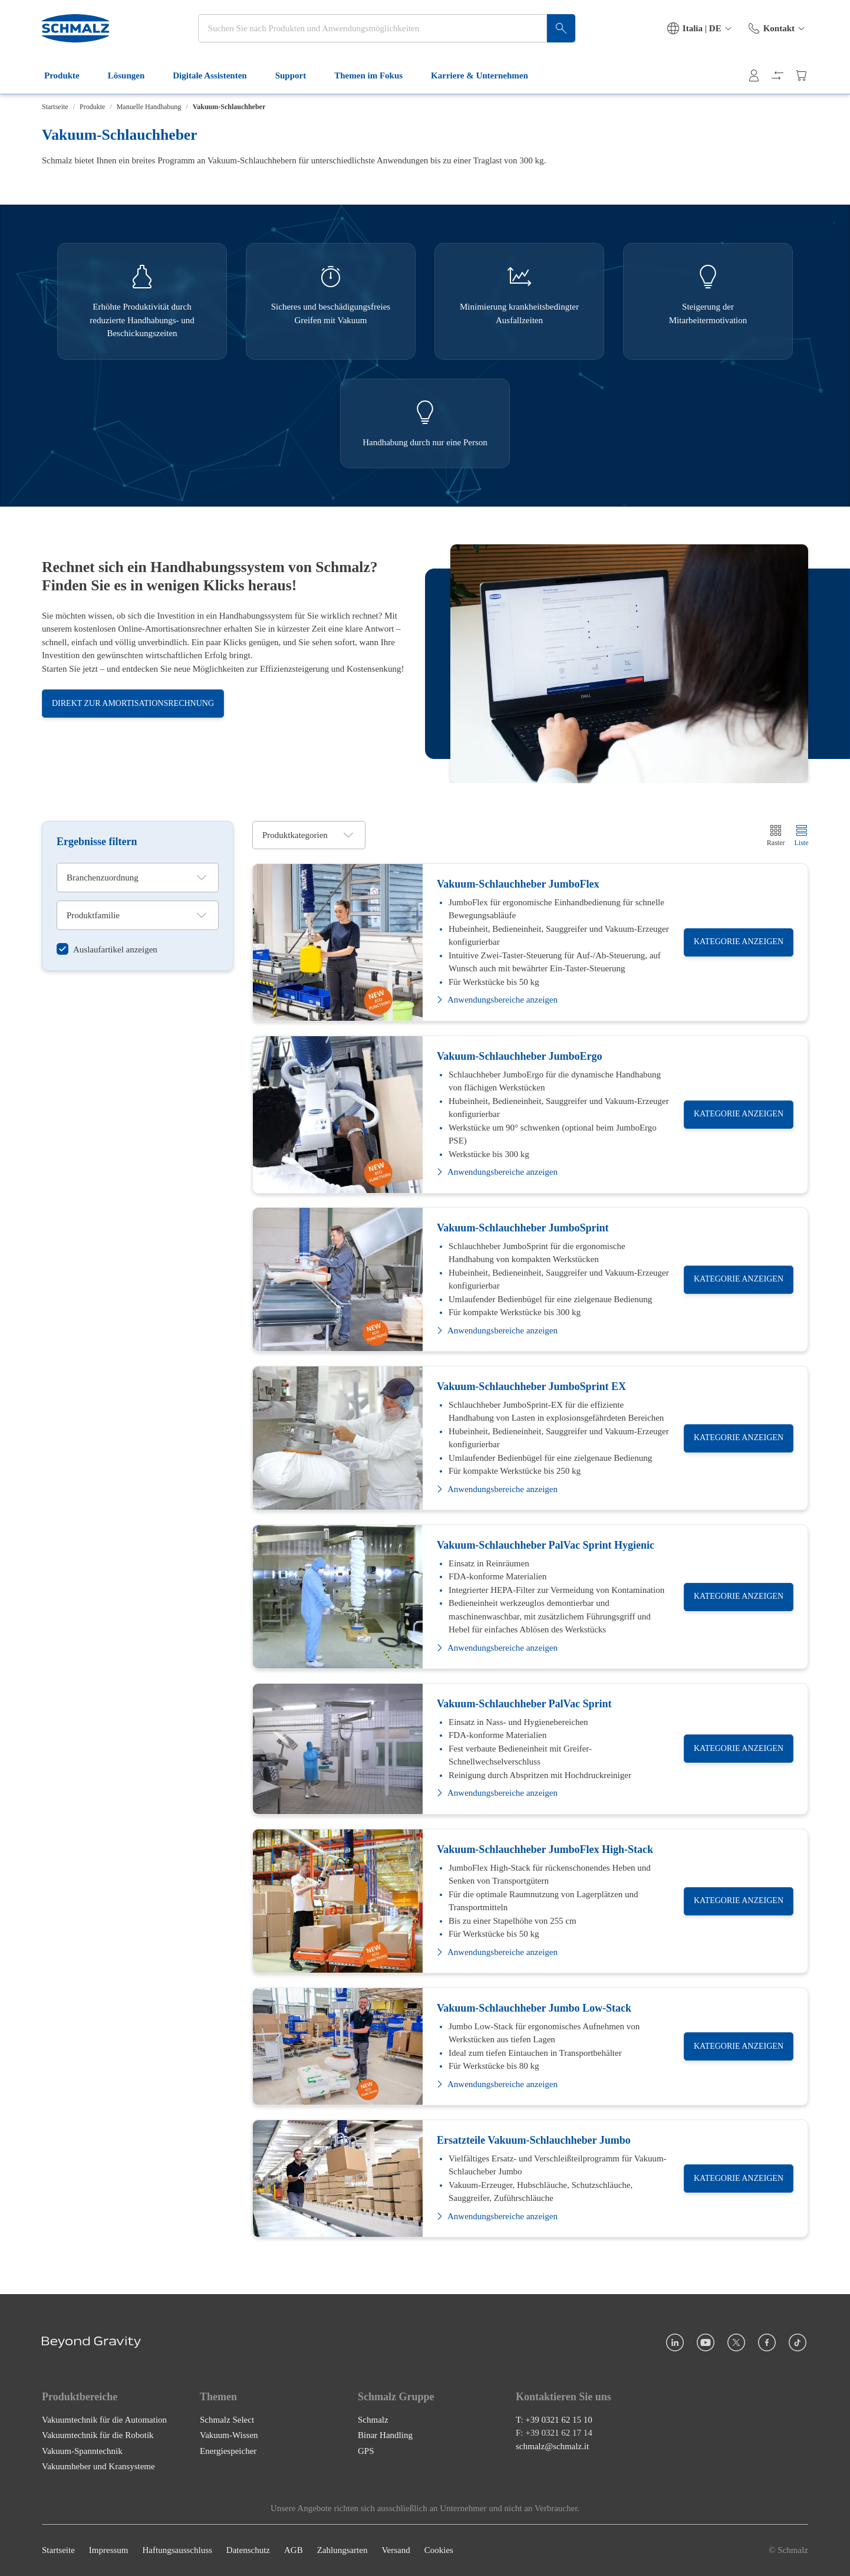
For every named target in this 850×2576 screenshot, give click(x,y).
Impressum (109, 2550)
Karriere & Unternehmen (486, 75)
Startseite (55, 107)
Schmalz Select (227, 2419)
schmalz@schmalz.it (552, 2446)
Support (298, 75)
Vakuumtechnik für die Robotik (98, 2435)
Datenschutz (248, 2550)
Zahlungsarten (342, 2550)
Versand (395, 2550)
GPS (366, 2451)
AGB (293, 2550)
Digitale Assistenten (217, 75)
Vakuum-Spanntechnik (82, 2451)
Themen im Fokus (375, 75)
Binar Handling (385, 2435)
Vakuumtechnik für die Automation (104, 2419)
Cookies (438, 2550)
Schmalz (373, 2419)
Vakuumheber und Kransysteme (98, 2467)
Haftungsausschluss (177, 2550)
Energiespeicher (228, 2451)
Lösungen (133, 75)
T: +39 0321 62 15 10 (554, 2419)
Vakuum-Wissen (229, 2435)
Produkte (69, 75)
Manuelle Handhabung (149, 107)
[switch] (107, 949)
